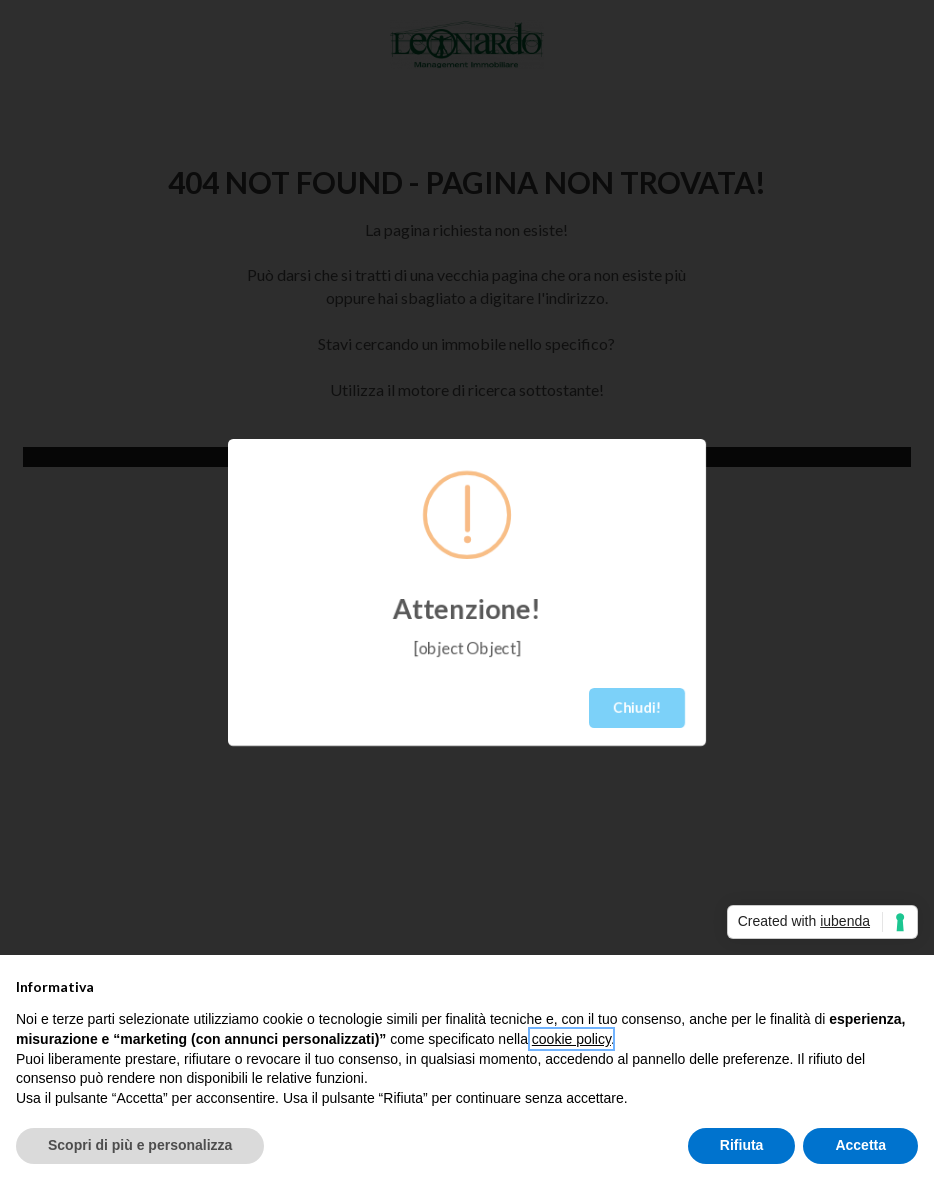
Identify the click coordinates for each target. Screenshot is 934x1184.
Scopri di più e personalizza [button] (140, 1145)
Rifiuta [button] (742, 1145)
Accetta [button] (860, 1145)
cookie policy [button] (571, 1039)
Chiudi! (637, 707)
